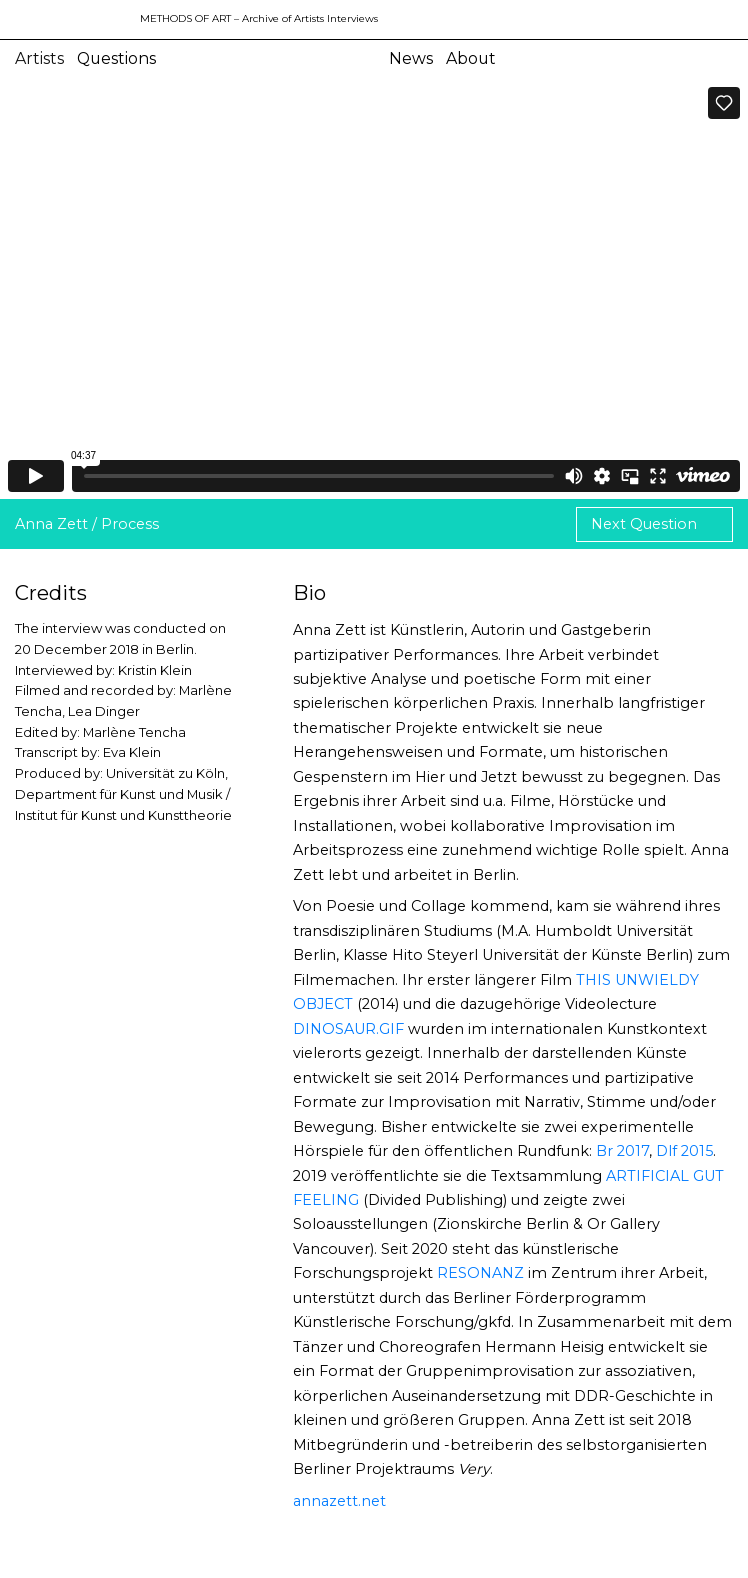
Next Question (646, 524)
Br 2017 (622, 1151)
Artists (39, 58)
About (471, 58)
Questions (116, 58)
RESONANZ (480, 1273)
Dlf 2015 (684, 1151)
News (411, 58)
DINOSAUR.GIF (348, 1029)
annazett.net (339, 1501)
